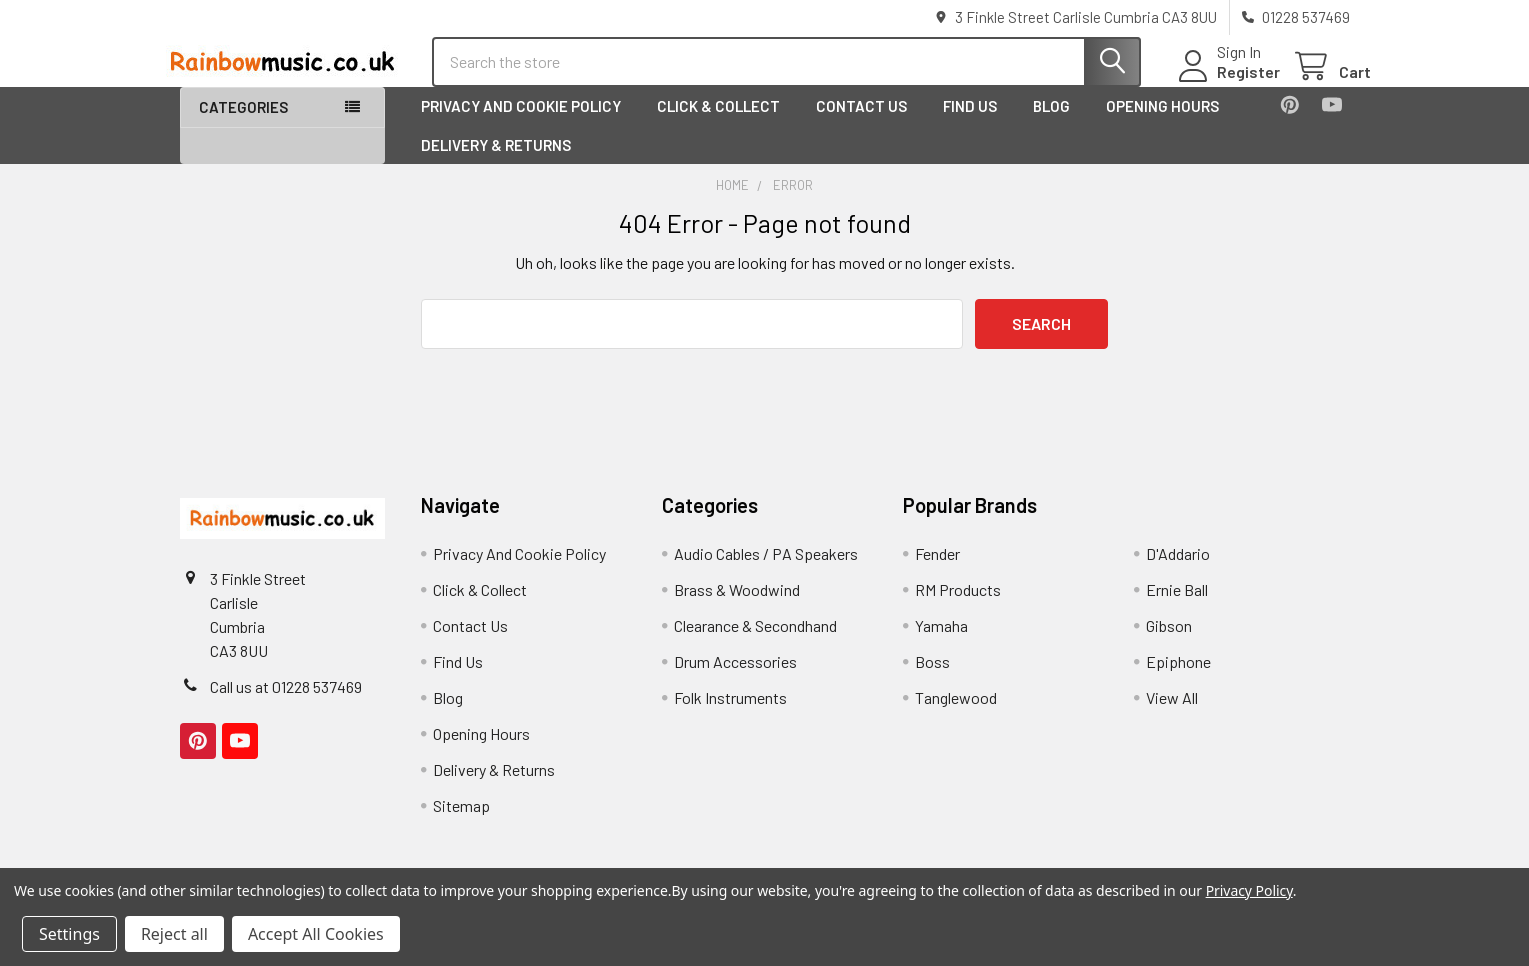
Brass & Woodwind (737, 606)
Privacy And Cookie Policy (521, 123)
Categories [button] (243, 124)
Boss (932, 678)
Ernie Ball (1177, 606)
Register (1227, 82)
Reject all (174, 934)
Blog (1051, 123)
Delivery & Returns (496, 161)
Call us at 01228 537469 (286, 703)
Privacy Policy (1249, 890)
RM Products (958, 606)
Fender (937, 570)
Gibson (1169, 642)
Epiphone (1178, 678)
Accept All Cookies (316, 934)
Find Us (970, 123)
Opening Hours (1162, 123)
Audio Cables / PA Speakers (766, 570)
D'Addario (1178, 570)
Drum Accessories (735, 678)
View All (1172, 714)
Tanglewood (956, 714)
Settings (69, 934)
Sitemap (461, 822)
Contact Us (861, 123)
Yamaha (941, 642)
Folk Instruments (730, 714)
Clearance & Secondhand (755, 642)
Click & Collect (718, 123)
